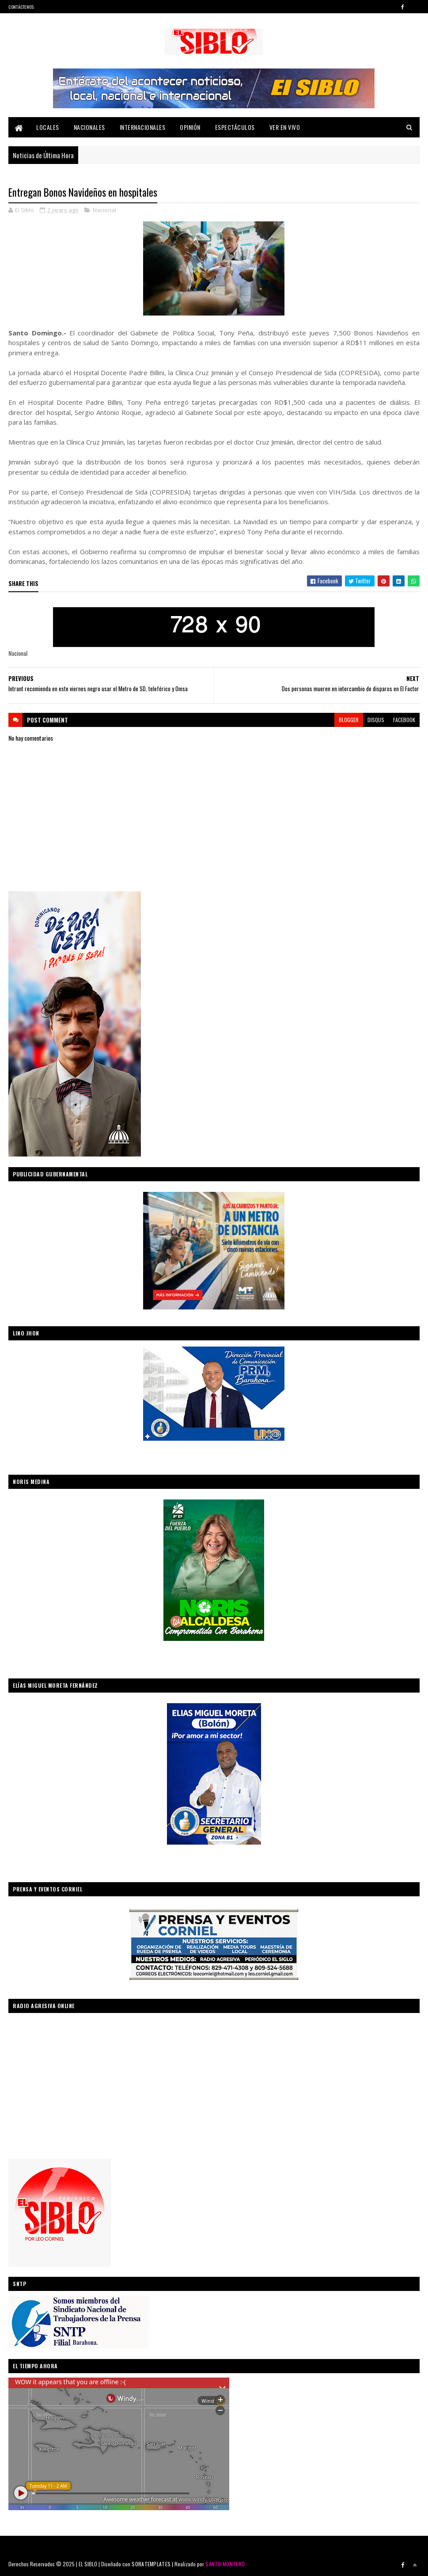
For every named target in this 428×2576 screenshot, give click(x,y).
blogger (349, 719)
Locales (47, 127)
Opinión (190, 127)
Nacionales (89, 127)
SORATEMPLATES (151, 2564)
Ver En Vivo (284, 127)
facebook (404, 719)
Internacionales (143, 127)
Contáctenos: (21, 7)
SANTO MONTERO (225, 2564)
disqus (375, 719)
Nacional (104, 210)
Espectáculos (235, 127)
